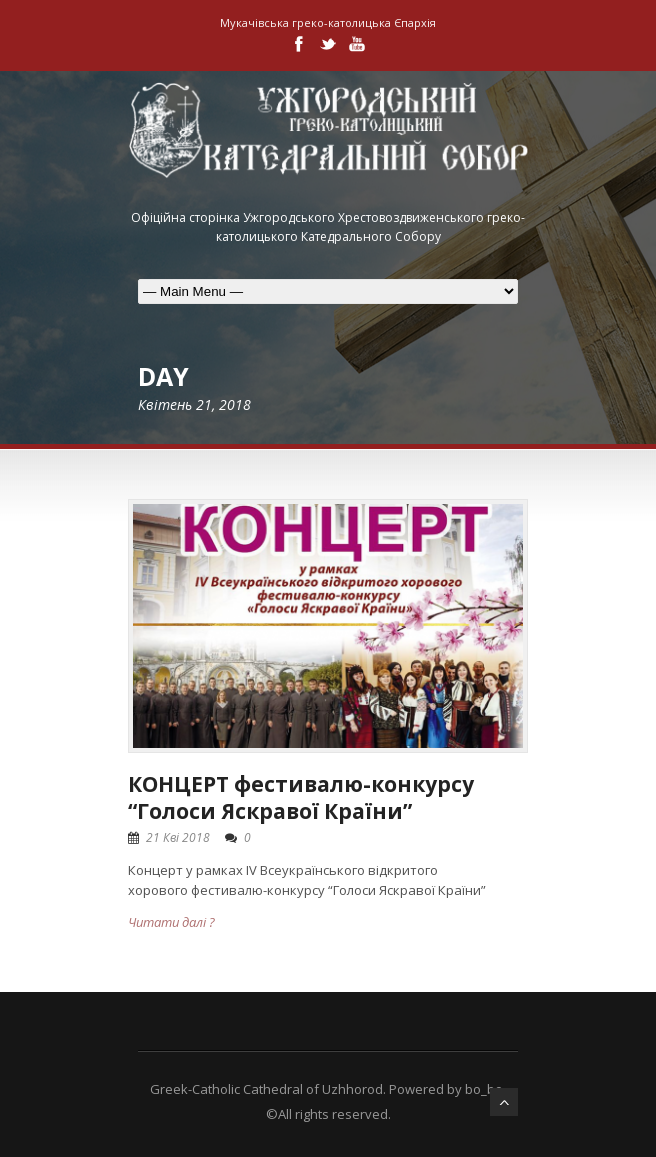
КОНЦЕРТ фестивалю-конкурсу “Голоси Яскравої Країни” (301, 797)
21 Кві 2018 (178, 837)
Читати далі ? (171, 922)
